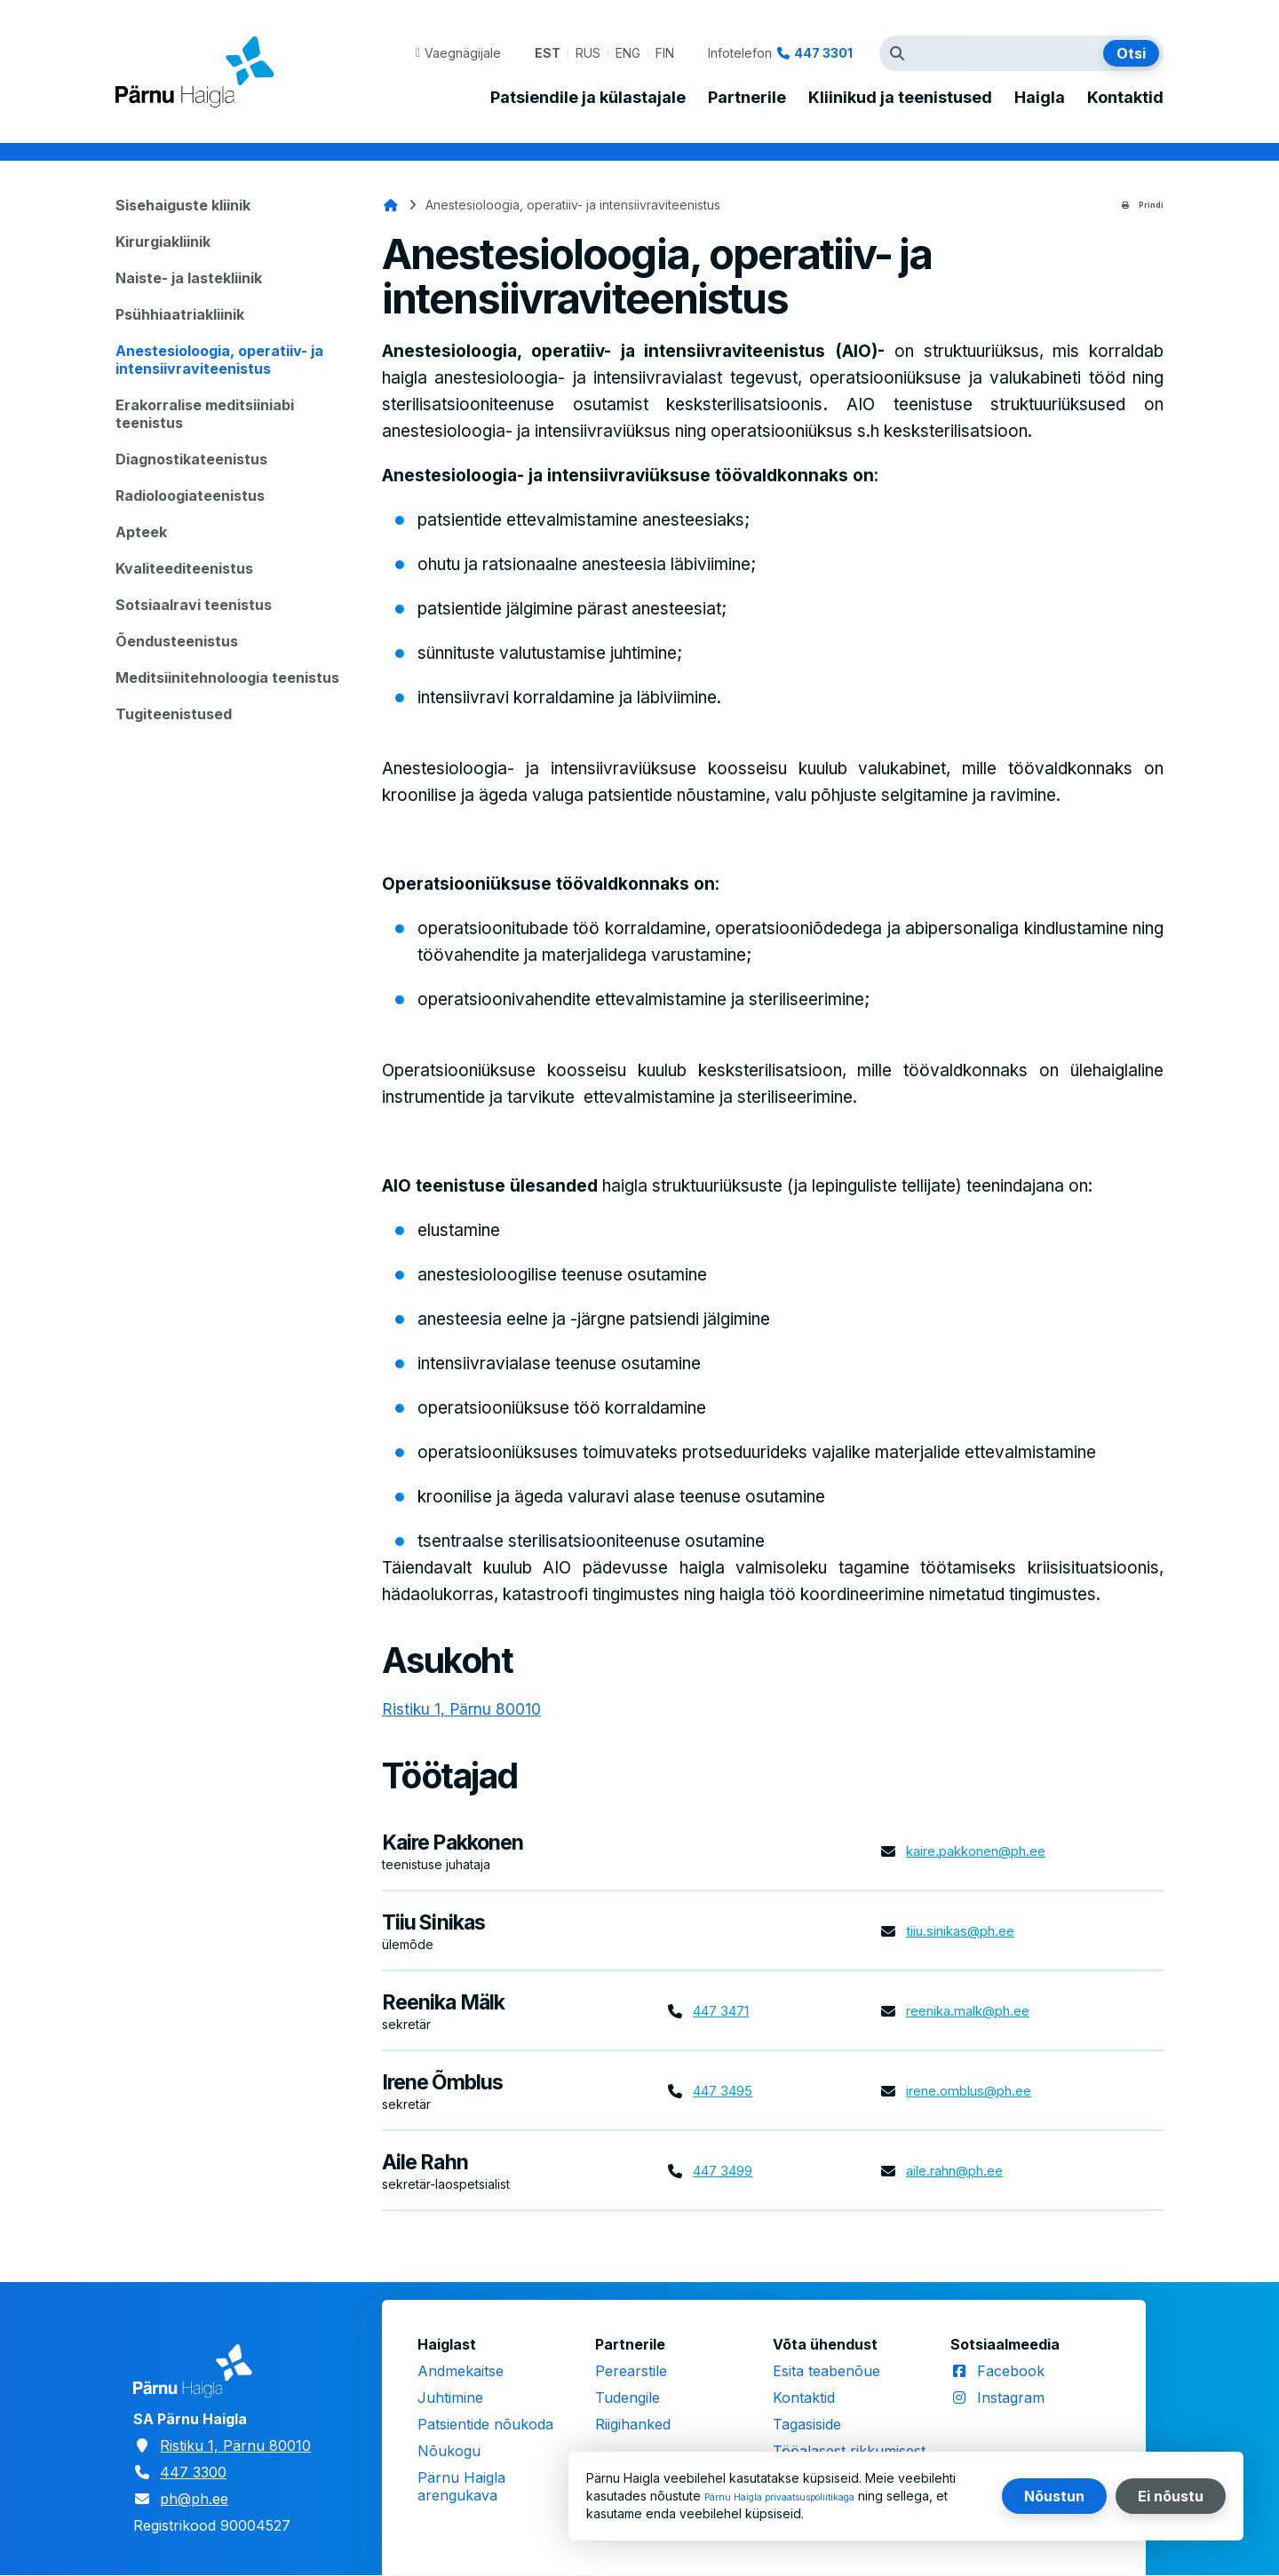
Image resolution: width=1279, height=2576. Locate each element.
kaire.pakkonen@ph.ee (983, 1851)
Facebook (1011, 2371)
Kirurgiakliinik (163, 241)
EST (547, 52)
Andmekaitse (460, 2371)
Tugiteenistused (173, 714)
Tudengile (627, 2397)
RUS (588, 52)
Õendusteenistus (176, 641)
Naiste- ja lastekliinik (188, 278)
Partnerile (747, 98)
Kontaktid (1125, 98)
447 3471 (726, 2011)
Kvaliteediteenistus (184, 568)
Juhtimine (450, 2397)
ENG (628, 52)
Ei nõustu (1171, 2496)
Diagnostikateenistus (191, 459)
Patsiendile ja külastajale (588, 98)
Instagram (1011, 2397)
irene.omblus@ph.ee (975, 2091)
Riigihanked (633, 2424)
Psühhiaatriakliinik (179, 314)
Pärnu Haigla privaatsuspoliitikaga (802, 2495)
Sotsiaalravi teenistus (193, 605)
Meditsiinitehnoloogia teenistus (227, 677)
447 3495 (726, 2091)
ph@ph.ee (194, 2499)
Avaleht (391, 205)
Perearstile (631, 2371)
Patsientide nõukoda (485, 2424)
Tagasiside (807, 2424)
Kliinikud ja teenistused (900, 98)
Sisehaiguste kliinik (182, 205)
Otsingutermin (901, 53)
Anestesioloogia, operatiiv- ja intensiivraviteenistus (219, 359)
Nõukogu (449, 2451)
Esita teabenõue (826, 2371)
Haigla (1039, 98)
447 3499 (727, 2171)
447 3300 (193, 2472)
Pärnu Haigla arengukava (461, 2486)
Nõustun (1054, 2496)
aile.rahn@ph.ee (960, 2171)
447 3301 (823, 52)
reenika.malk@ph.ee (974, 2011)
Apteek (141, 532)
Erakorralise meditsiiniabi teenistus (204, 414)
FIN (664, 52)
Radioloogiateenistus (190, 495)
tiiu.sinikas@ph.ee (964, 1931)
